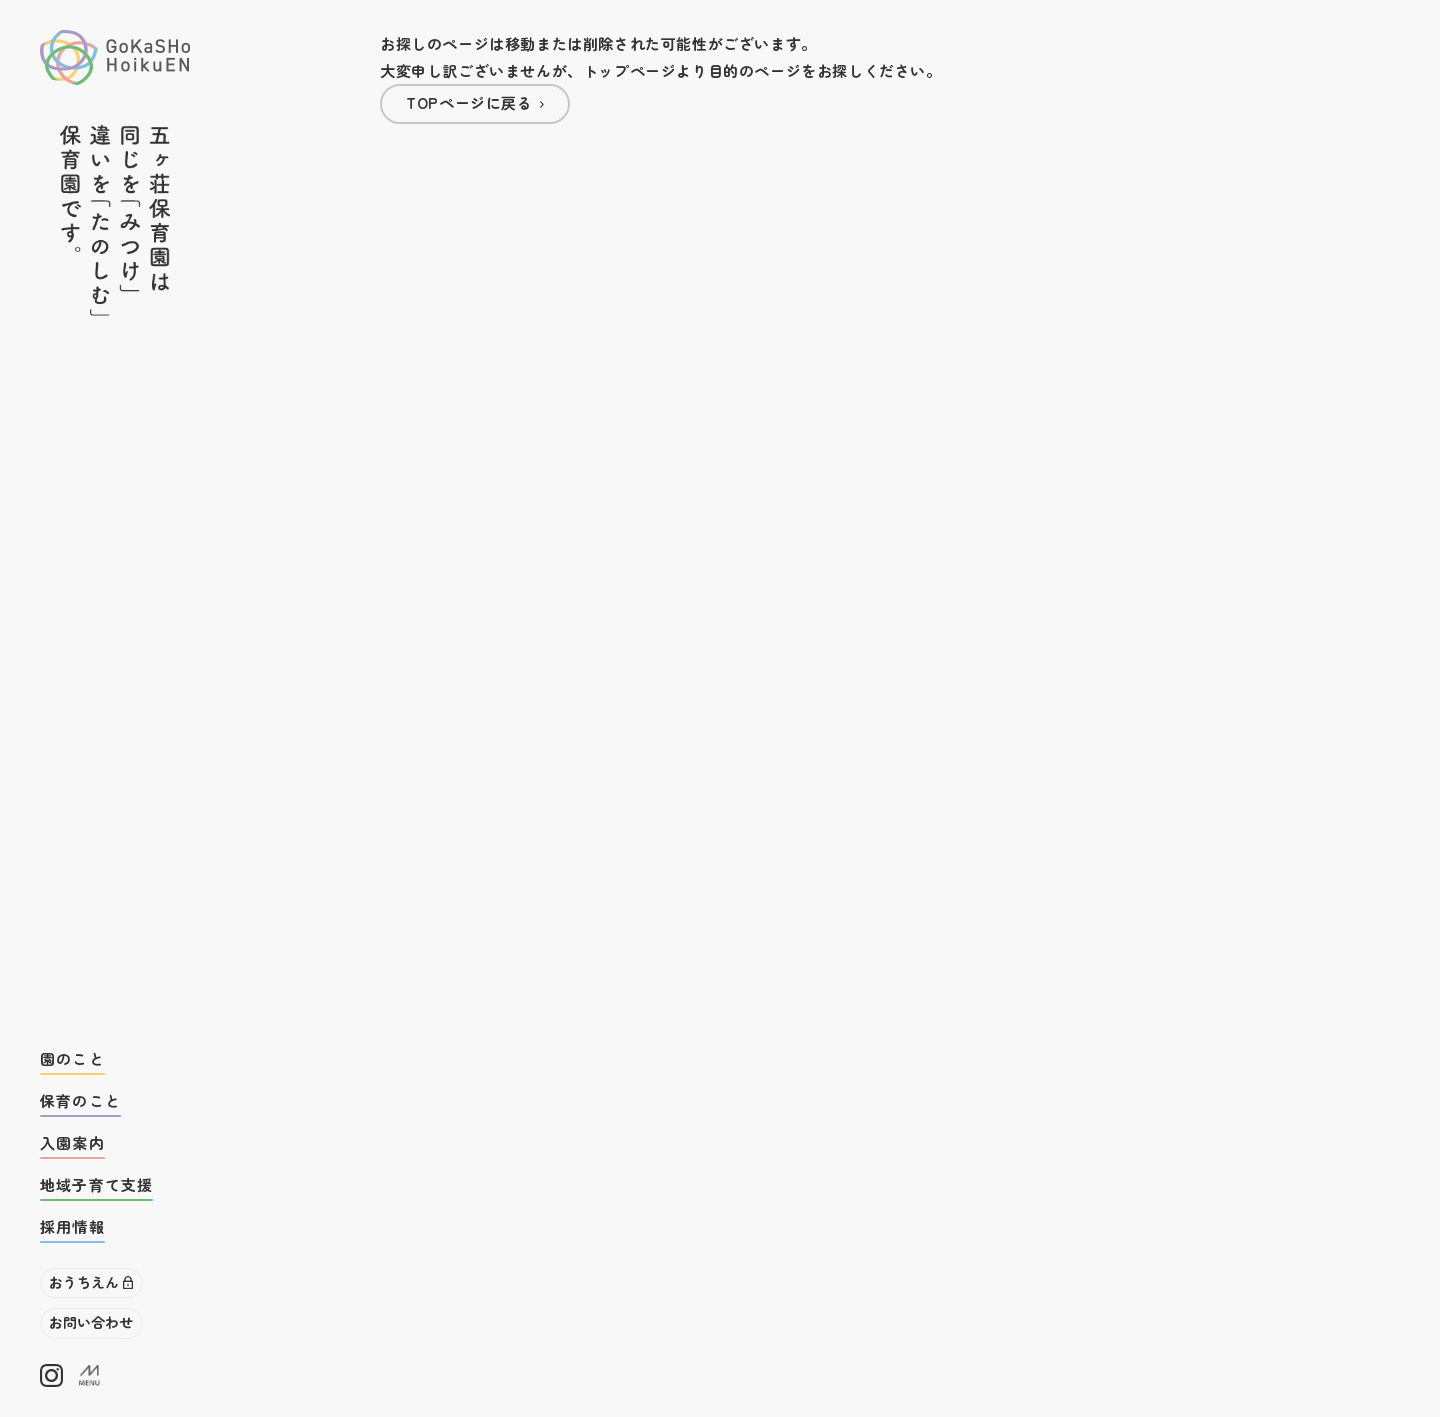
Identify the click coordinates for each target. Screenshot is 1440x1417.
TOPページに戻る (469, 102)
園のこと (72, 1058)
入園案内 (72, 1142)
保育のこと (80, 1100)
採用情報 (72, 1226)
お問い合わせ (91, 1322)
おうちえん (84, 1282)
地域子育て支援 (96, 1184)
